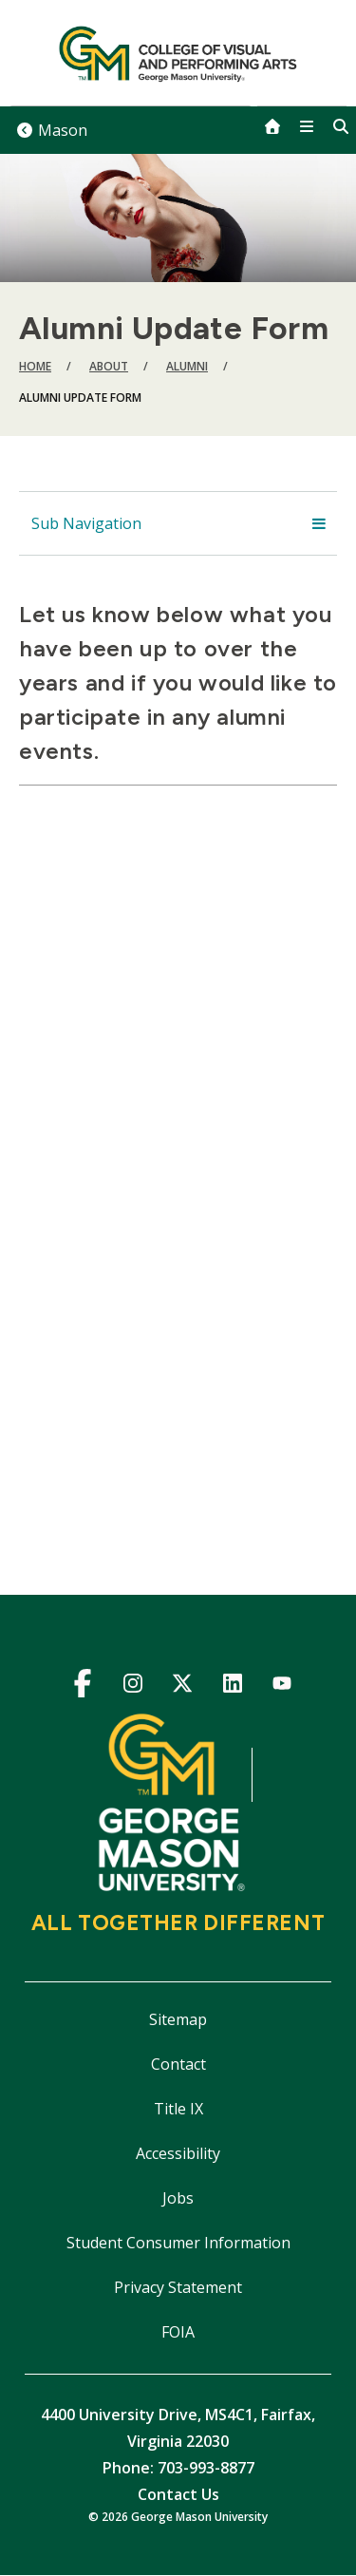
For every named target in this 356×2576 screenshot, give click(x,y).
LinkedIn (232, 1686)
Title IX (178, 2108)
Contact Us (178, 2494)
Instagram (132, 1686)
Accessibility (178, 2153)
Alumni (187, 366)
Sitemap (178, 2019)
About (108, 366)
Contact (178, 2064)
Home (35, 366)
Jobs (178, 2198)
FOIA (178, 2331)
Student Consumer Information (178, 2242)
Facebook (83, 1686)
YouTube (282, 1686)
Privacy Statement (178, 2287)
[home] (272, 126)
